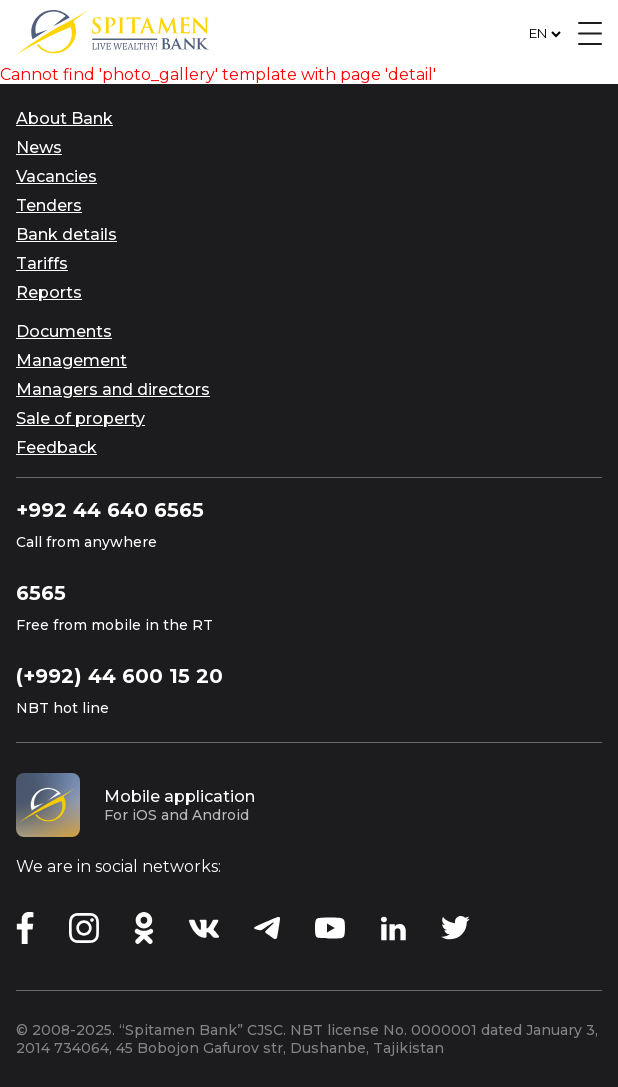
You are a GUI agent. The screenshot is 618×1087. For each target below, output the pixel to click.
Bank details (66, 234)
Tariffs (42, 263)
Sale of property (80, 418)
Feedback (56, 447)
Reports (49, 292)
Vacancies (56, 176)
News (39, 147)
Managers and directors (113, 389)
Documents (64, 331)
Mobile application (179, 796)
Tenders (49, 205)
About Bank (64, 118)
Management (71, 360)
